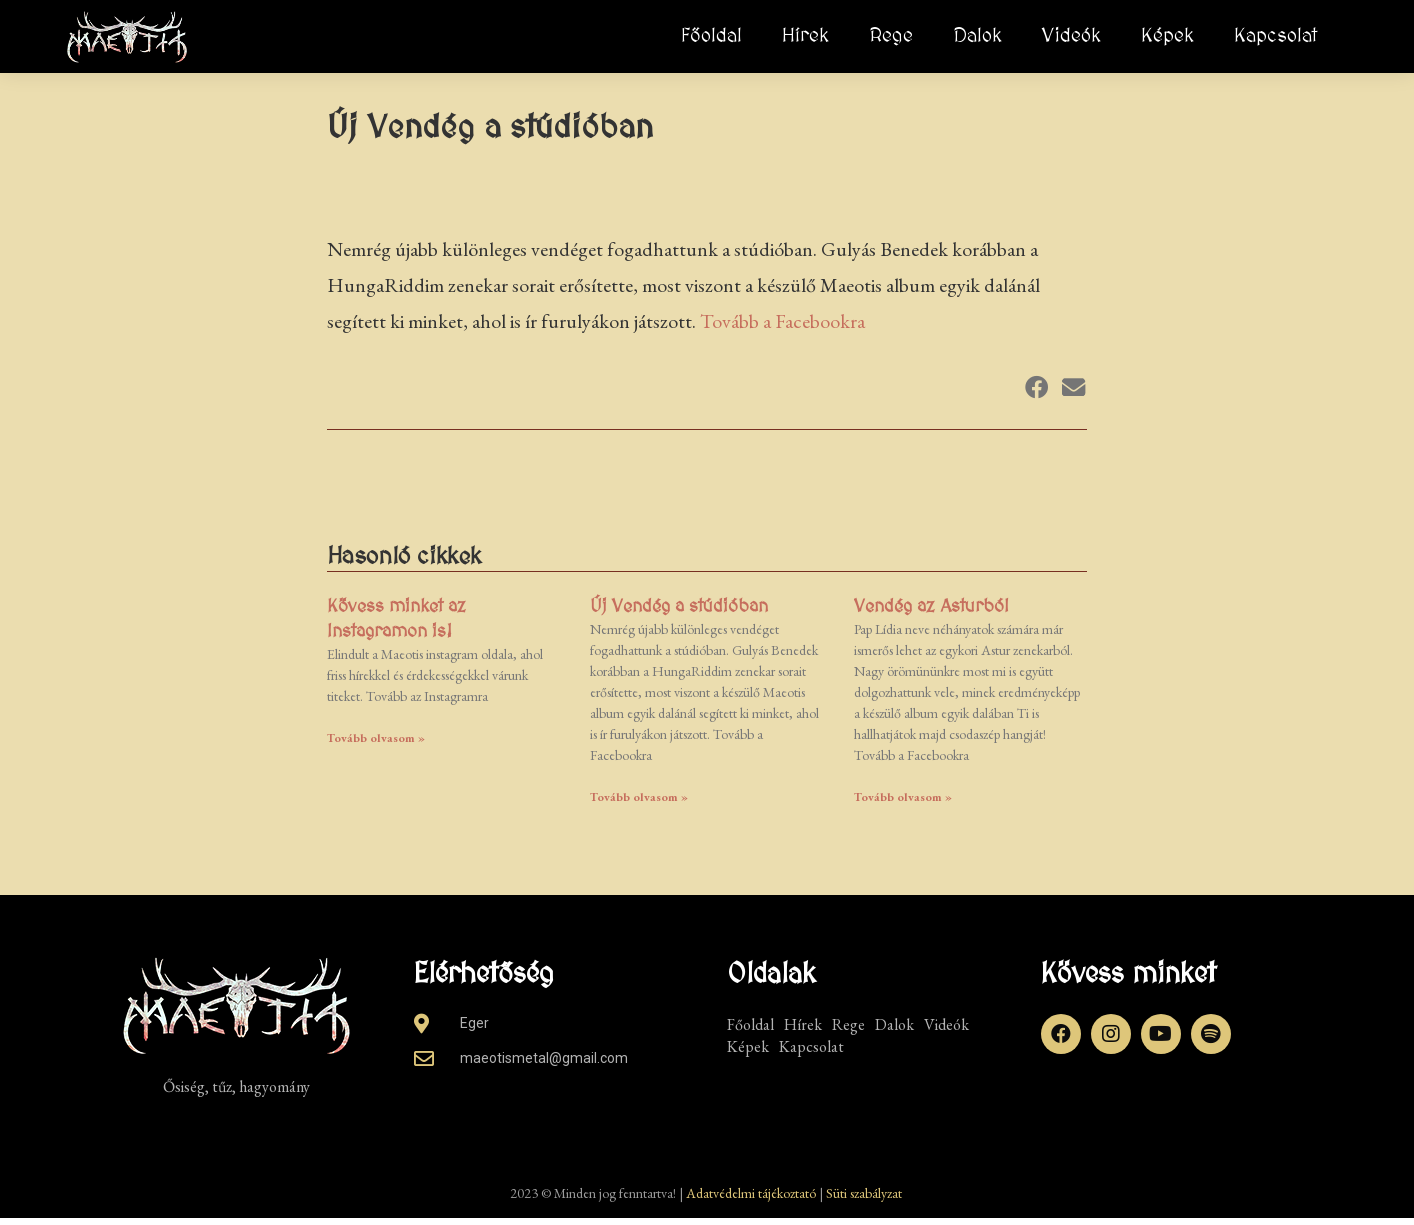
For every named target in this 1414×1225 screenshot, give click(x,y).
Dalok (977, 36)
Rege (891, 36)
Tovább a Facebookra (782, 328)
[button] (1036, 394)
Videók (1071, 36)
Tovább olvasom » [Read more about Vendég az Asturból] (903, 804)
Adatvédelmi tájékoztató (751, 1200)
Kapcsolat (1275, 36)
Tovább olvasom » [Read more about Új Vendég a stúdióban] (639, 804)
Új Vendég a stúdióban (679, 612)
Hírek (805, 36)
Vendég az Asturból (931, 612)
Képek (1167, 36)
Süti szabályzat (864, 1200)
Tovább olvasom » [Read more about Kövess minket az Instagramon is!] (376, 745)
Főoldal (711, 36)
